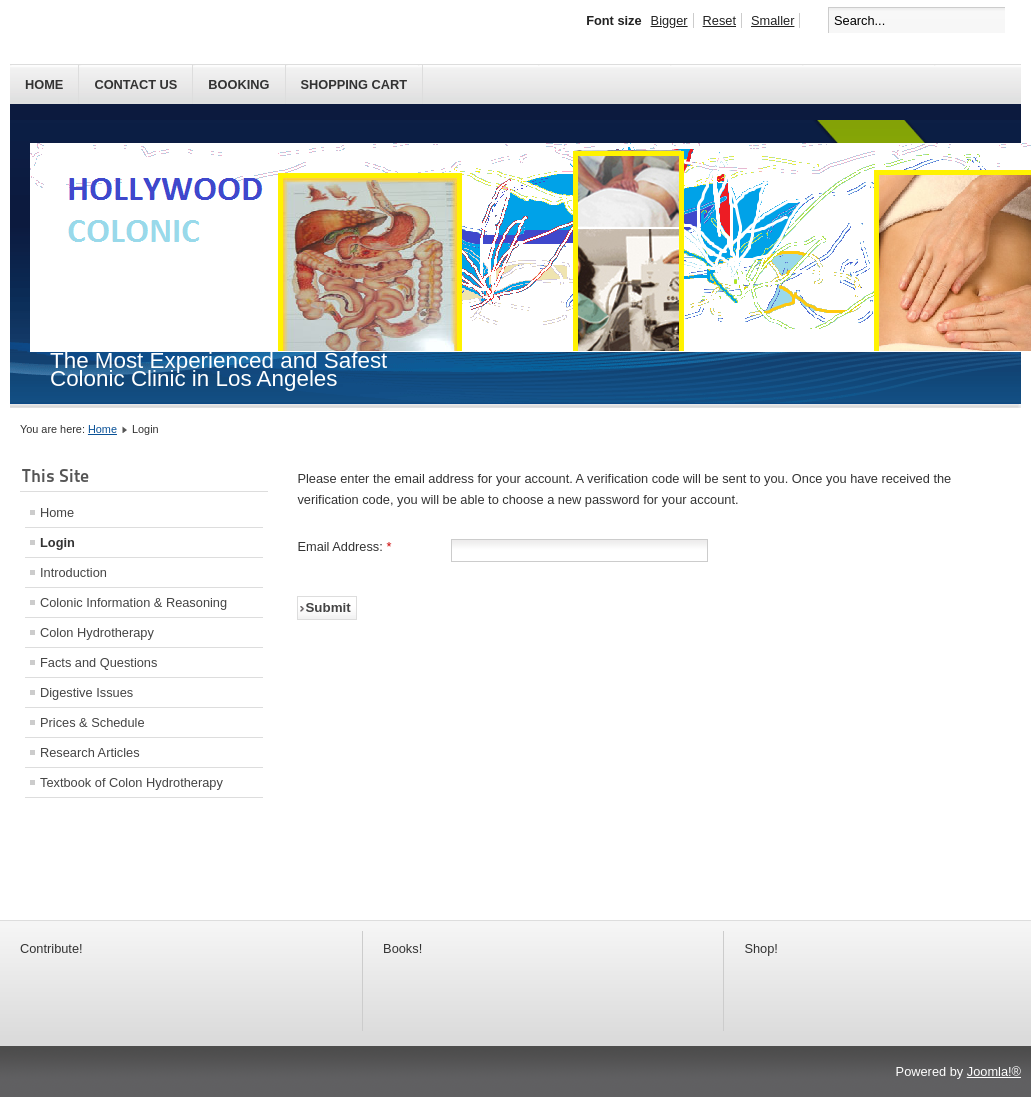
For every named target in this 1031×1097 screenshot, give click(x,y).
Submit (327, 607)
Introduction (73, 572)
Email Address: (344, 546)
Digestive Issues (86, 692)
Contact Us (135, 84)
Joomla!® (994, 1071)
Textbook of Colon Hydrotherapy (131, 782)
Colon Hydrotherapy (97, 632)
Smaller (772, 20)
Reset (719, 20)
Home (44, 84)
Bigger (669, 20)
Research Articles (90, 752)
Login (57, 542)
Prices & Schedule (92, 722)
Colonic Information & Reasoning (133, 602)
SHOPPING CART (354, 84)
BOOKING (238, 84)
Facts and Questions (98, 662)
